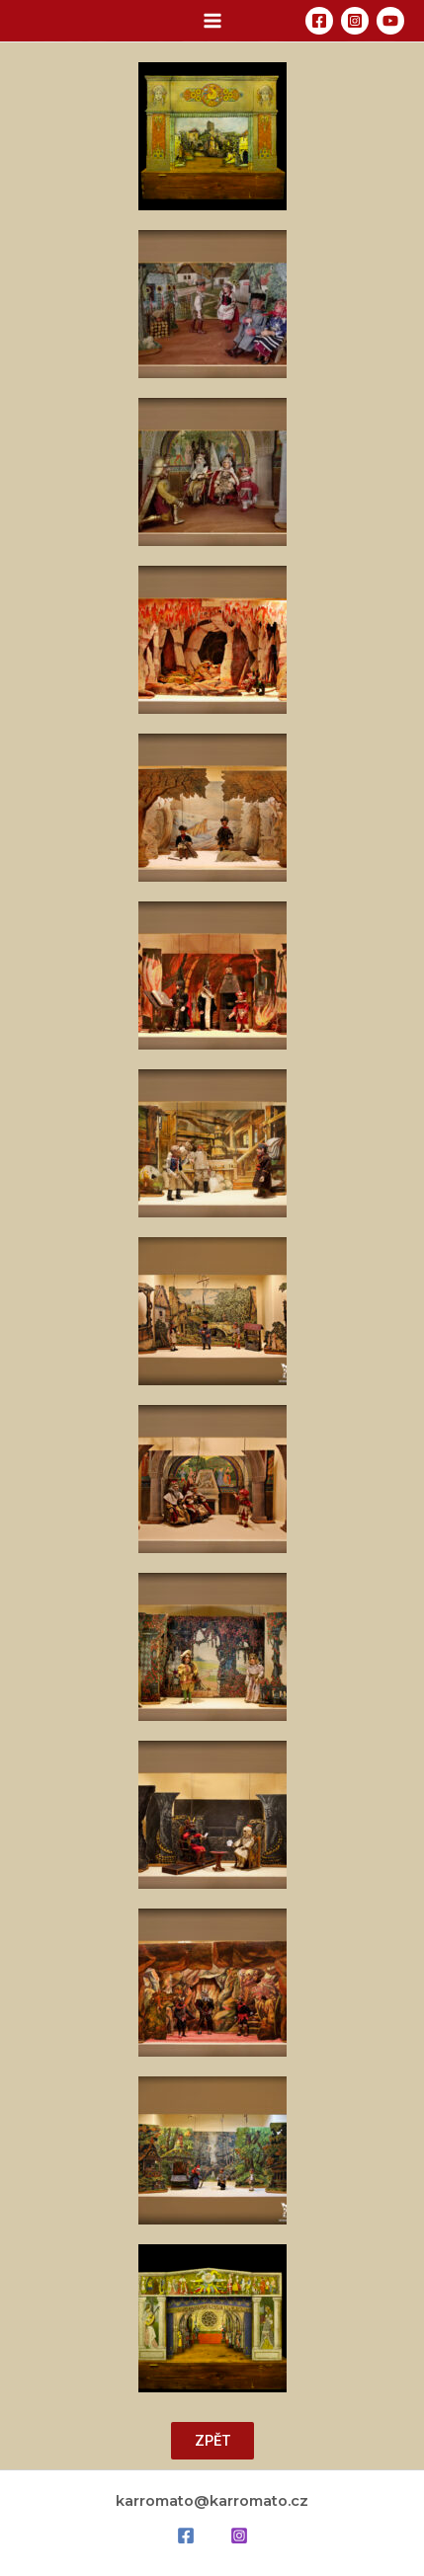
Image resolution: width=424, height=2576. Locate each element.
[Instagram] (355, 21)
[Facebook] (319, 21)
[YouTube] (390, 21)
